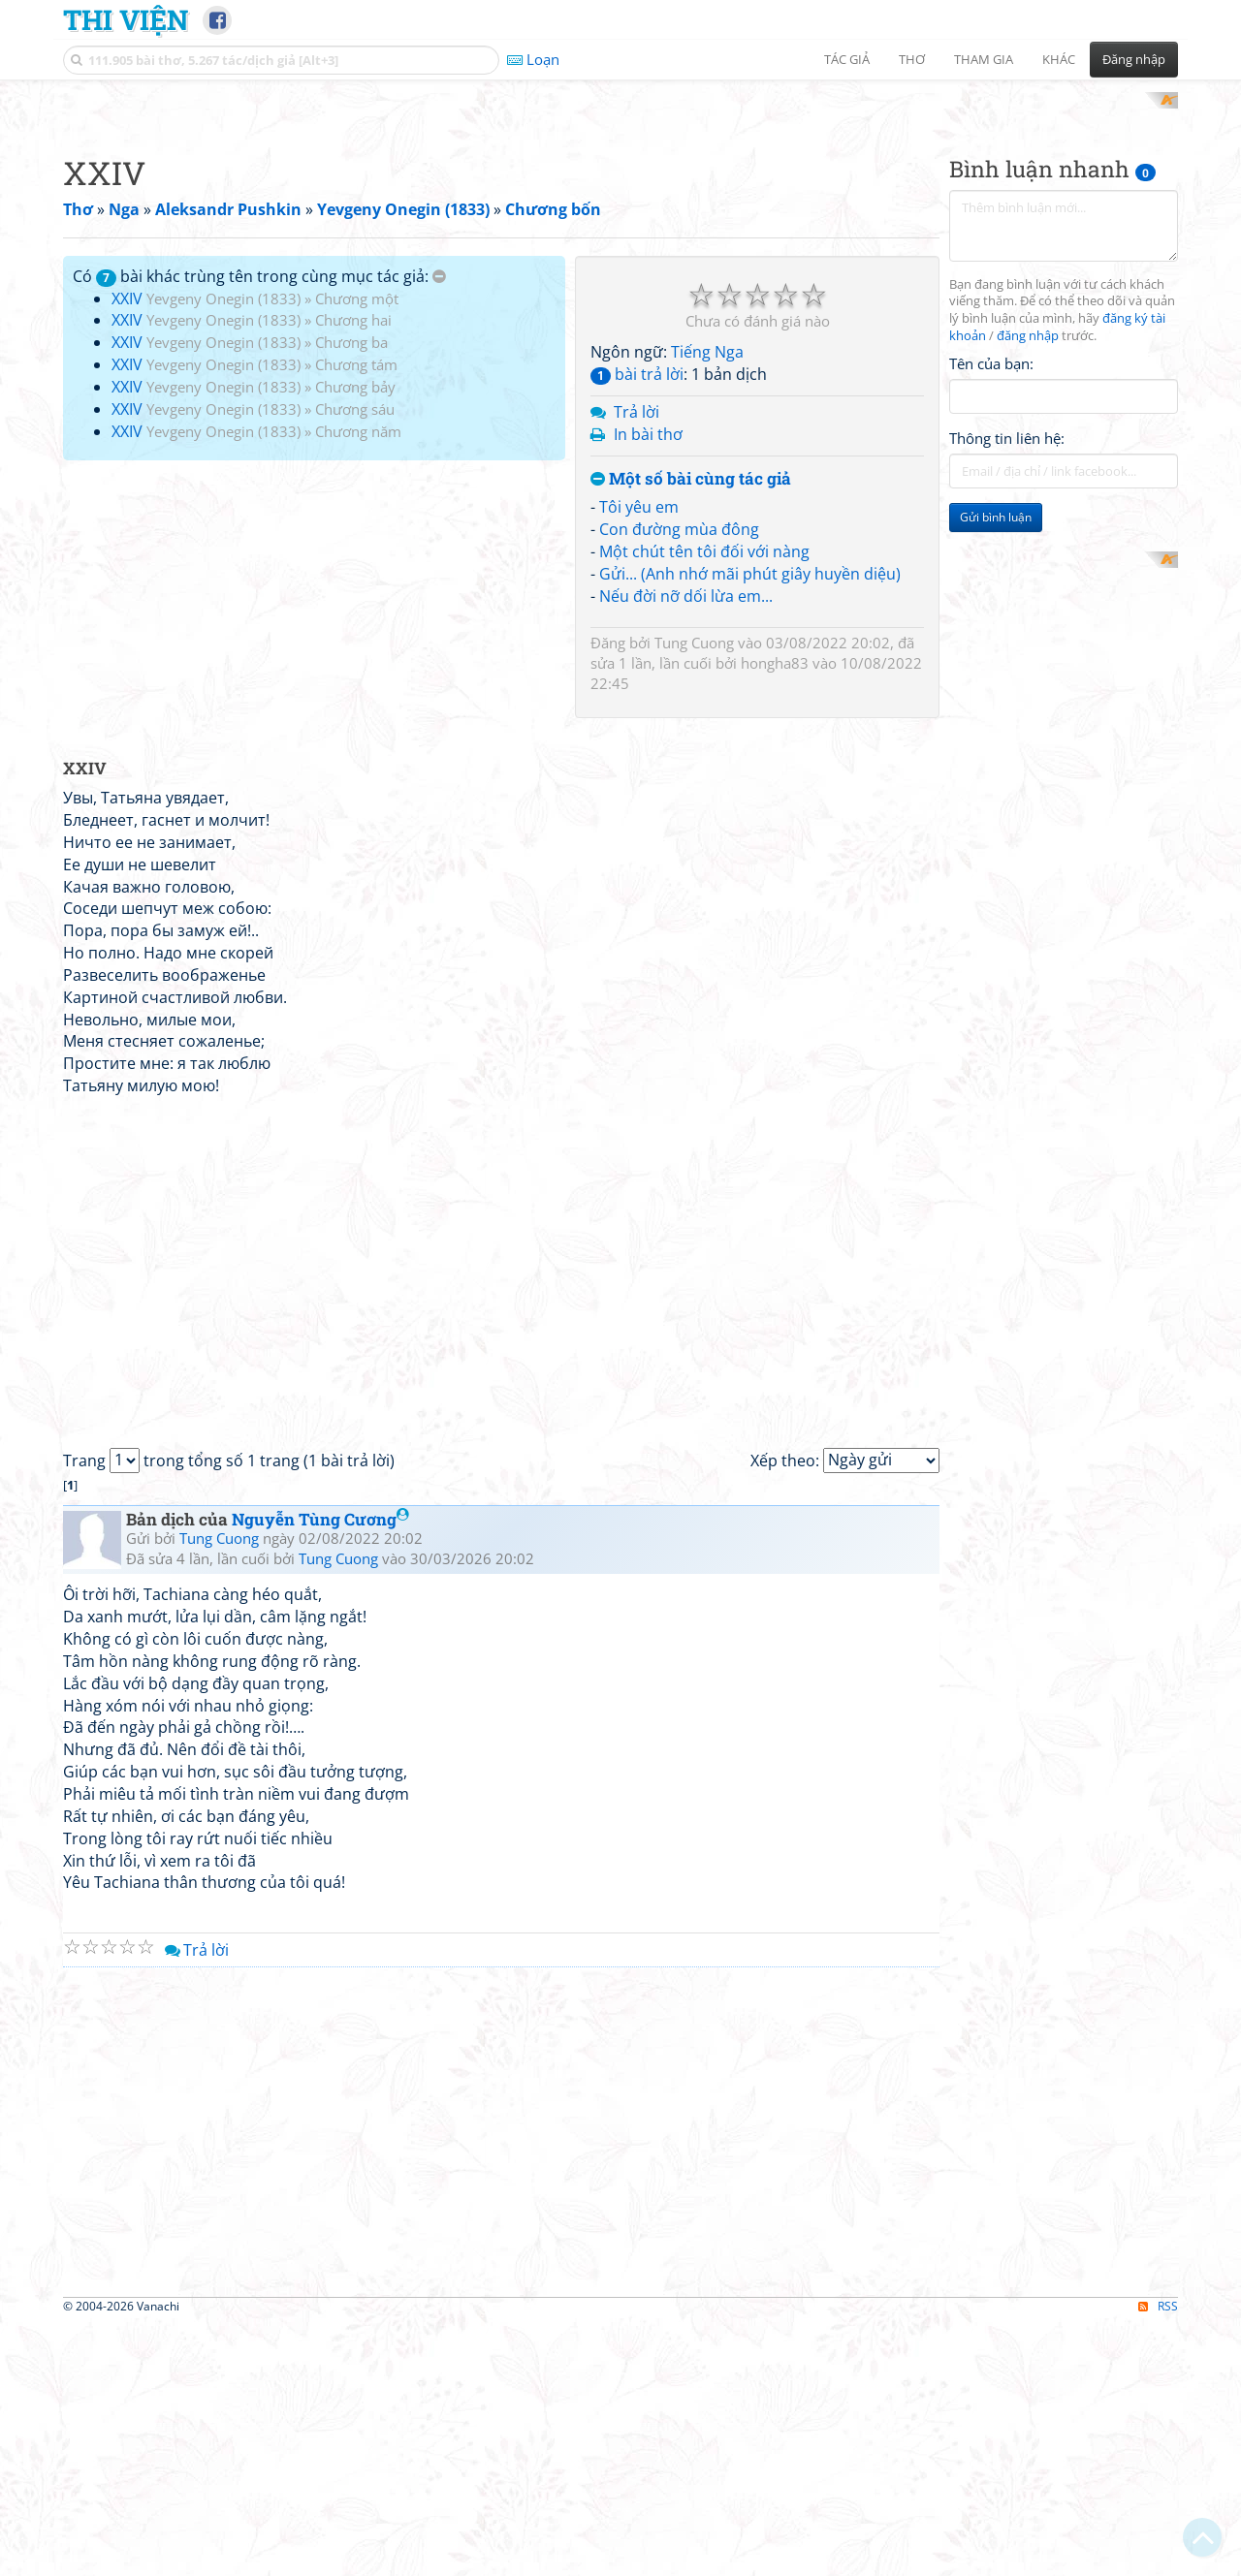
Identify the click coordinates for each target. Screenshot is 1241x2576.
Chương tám (356, 618)
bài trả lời (637, 628)
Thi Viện (125, 19)
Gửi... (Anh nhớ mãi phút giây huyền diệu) (750, 826)
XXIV (127, 551)
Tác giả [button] (847, 59)
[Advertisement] (620, 227)
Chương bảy (355, 639)
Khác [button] (1058, 59)
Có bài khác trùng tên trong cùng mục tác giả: (259, 529)
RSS (1158, 2559)
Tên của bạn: (991, 616)
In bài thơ (648, 687)
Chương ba (351, 596)
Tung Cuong (694, 895)
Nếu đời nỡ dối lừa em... (686, 849)
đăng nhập (1028, 589)
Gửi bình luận (996, 771)
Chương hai (353, 573)
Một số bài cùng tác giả (690, 732)
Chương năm (358, 684)
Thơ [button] (912, 59)
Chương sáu (355, 662)
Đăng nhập (1133, 59)
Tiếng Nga (707, 605)
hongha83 (775, 916)
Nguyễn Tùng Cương (320, 1772)
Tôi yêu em (639, 760)
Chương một (356, 551)
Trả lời (636, 664)
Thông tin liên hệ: (1007, 692)
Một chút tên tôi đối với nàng (704, 804)
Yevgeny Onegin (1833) (223, 551)
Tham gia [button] (983, 59)
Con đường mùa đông (679, 783)
